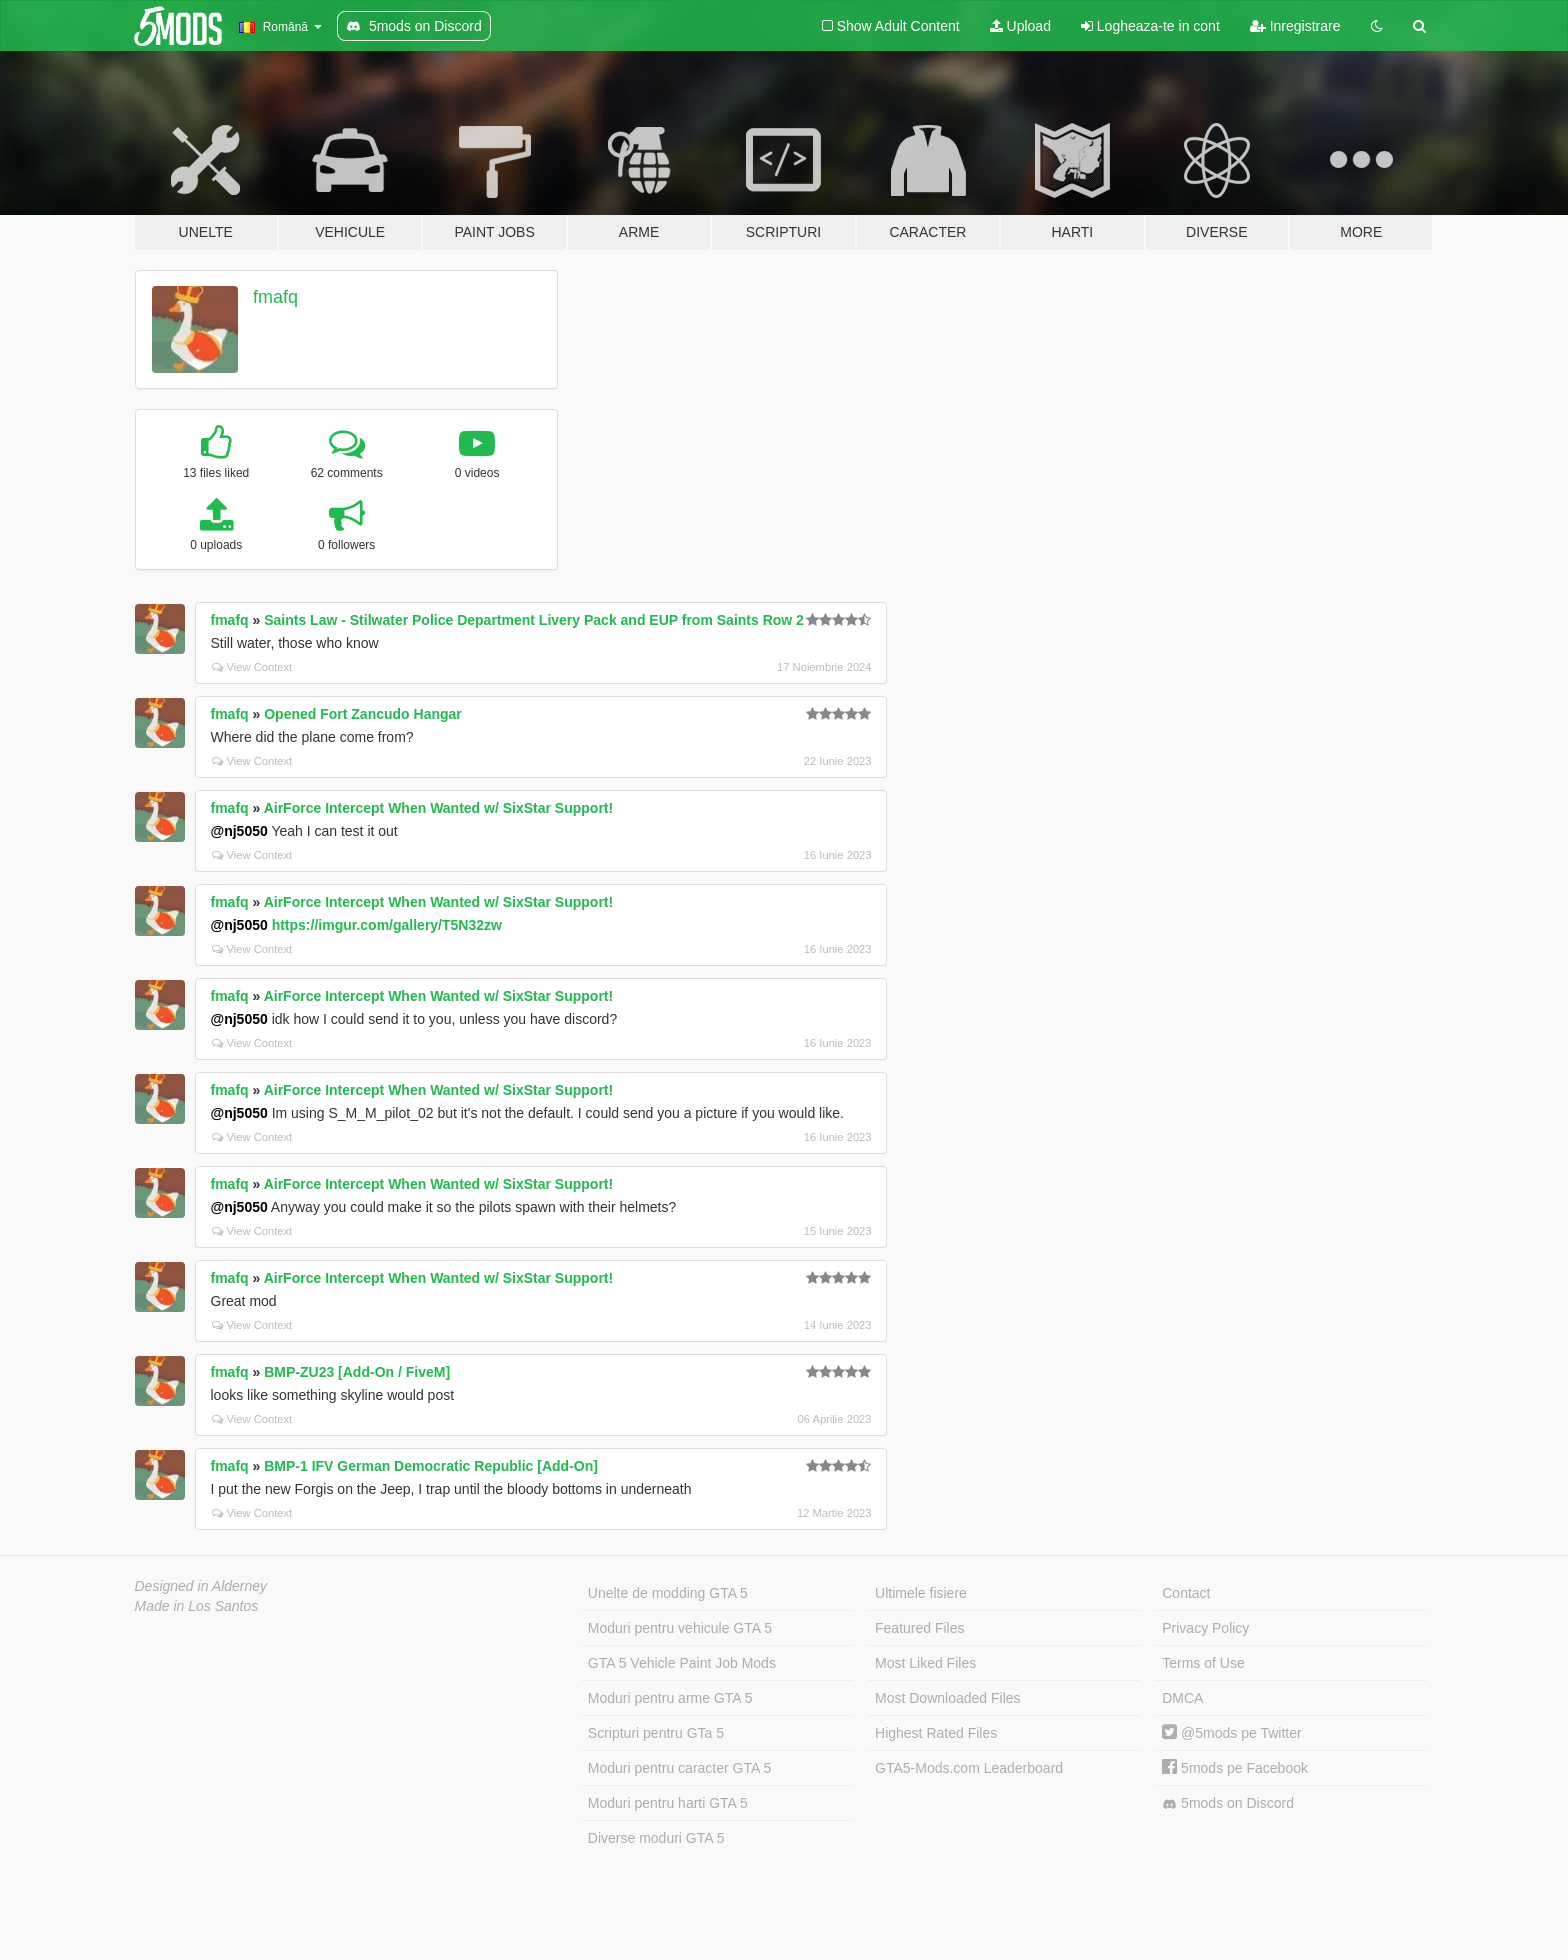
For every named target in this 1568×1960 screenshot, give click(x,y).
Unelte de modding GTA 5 (668, 1593)
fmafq (275, 297)
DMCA (1182, 1698)
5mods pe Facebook (1235, 1768)
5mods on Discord (1228, 1803)
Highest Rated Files (936, 1733)
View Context (252, 667)
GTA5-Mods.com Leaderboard (969, 1768)
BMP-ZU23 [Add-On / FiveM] (357, 1372)
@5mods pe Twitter (1231, 1733)
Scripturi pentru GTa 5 (656, 1733)
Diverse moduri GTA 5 (656, 1838)
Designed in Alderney (201, 1586)
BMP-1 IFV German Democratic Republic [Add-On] (431, 1466)
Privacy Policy (1205, 1628)
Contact (1186, 1593)
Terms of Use (1203, 1663)
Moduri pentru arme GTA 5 (670, 1698)
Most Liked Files (925, 1663)
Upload (1020, 26)
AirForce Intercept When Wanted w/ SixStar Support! (439, 808)
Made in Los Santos (197, 1606)
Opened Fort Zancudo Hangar (363, 714)
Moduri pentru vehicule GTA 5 (680, 1628)
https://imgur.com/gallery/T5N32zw (387, 925)
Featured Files (919, 1628)
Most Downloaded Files (948, 1698)
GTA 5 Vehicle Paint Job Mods (682, 1663)
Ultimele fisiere (921, 1593)
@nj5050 (239, 831)
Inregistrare (1295, 26)
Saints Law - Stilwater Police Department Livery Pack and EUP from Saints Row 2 (534, 620)
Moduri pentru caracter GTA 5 (679, 1768)
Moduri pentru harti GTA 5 (668, 1803)
